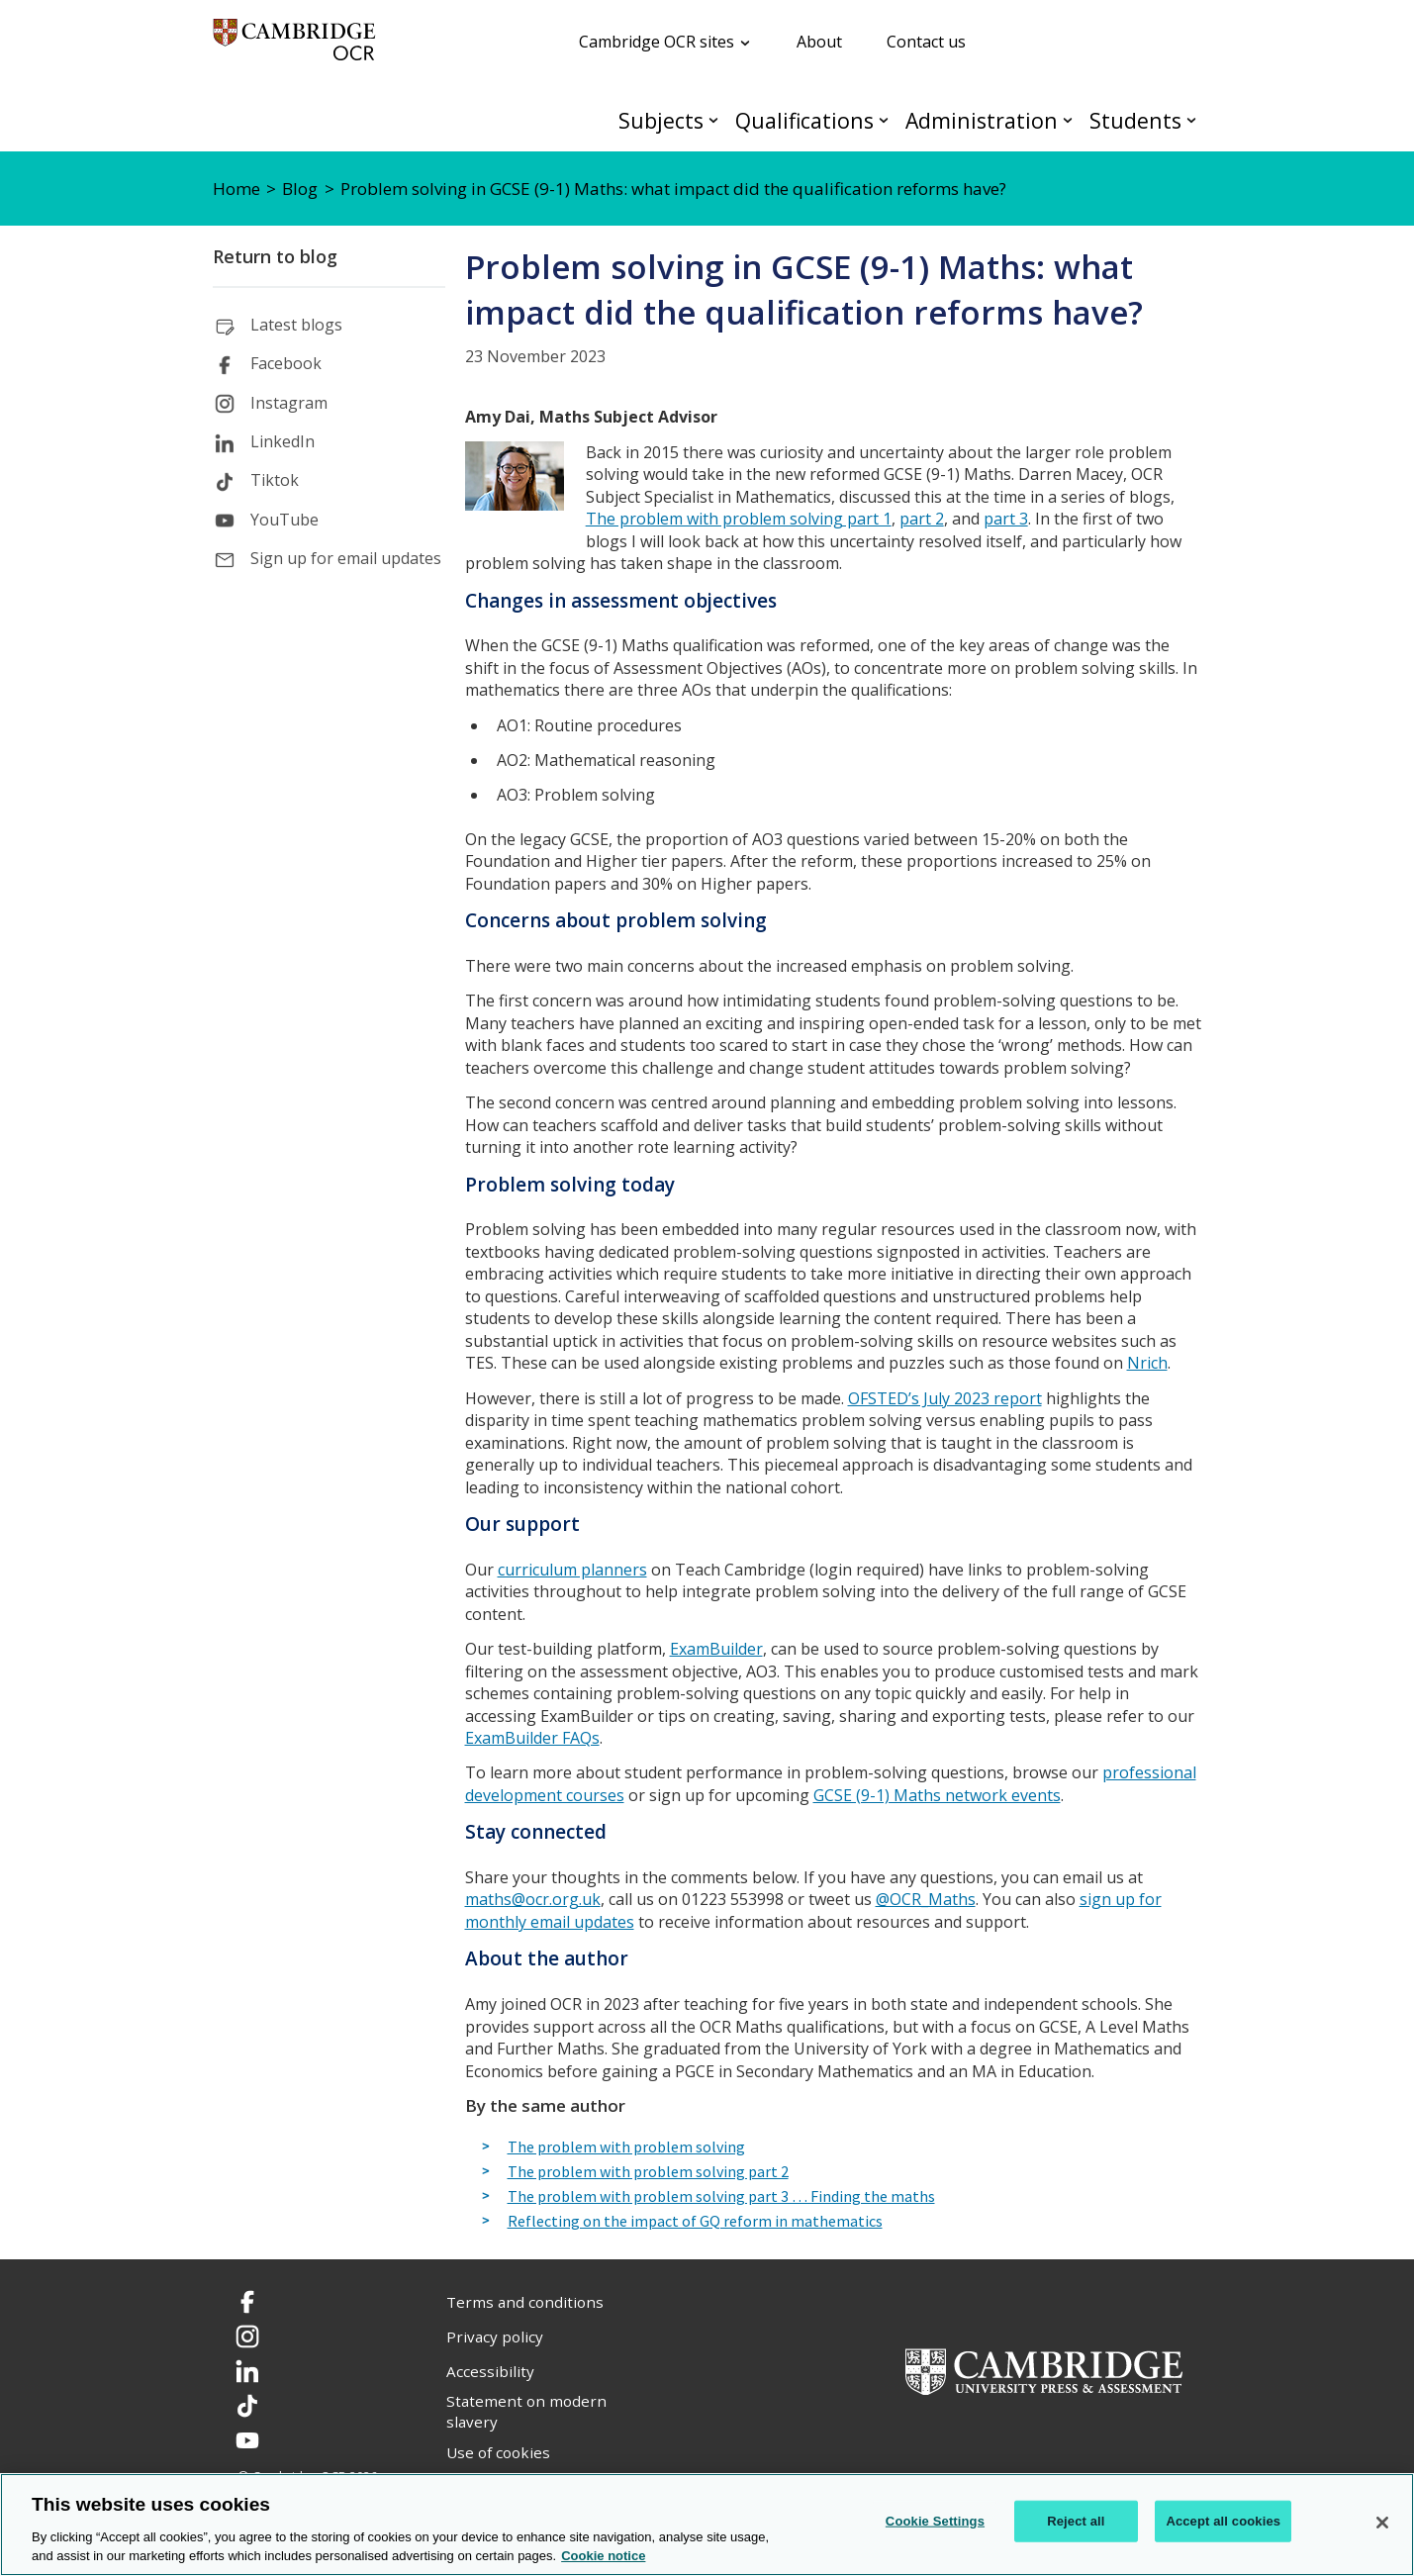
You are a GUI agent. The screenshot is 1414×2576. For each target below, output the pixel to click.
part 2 (921, 518)
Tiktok (274, 480)
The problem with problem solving (626, 2147)
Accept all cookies (1223, 2521)
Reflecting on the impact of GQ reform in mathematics (695, 2222)
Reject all (1075, 2521)
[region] (707, 2524)
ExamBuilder (716, 1649)
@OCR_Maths (926, 1899)
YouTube (284, 519)
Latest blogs (296, 324)
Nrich (1147, 1363)
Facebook (286, 363)
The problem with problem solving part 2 (648, 2172)
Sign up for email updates (345, 558)
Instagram (289, 403)
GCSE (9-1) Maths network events (937, 1795)
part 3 (1006, 518)
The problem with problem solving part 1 (739, 518)
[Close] (1382, 2522)
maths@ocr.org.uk (533, 1899)
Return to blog (275, 256)
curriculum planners (572, 1569)
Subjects (661, 120)
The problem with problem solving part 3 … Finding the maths (721, 2197)
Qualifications (804, 120)
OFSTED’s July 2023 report (945, 1398)
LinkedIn (282, 441)
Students (1135, 120)
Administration (981, 120)
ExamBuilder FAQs (532, 1738)
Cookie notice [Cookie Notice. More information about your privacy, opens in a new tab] (603, 2555)
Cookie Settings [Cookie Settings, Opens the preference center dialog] (935, 2521)
